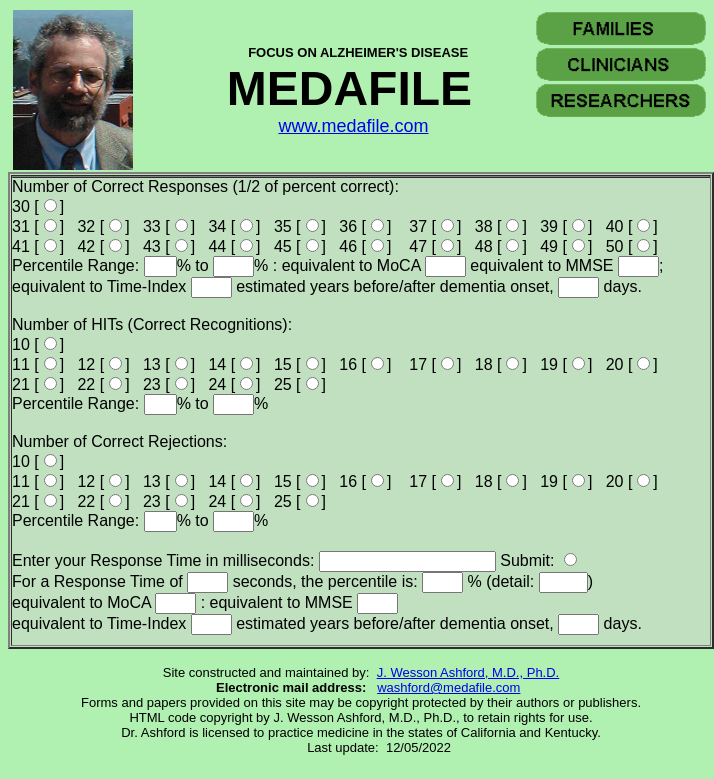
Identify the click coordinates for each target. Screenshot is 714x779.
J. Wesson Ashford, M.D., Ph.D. (468, 672)
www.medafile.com (353, 126)
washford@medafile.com (448, 687)
